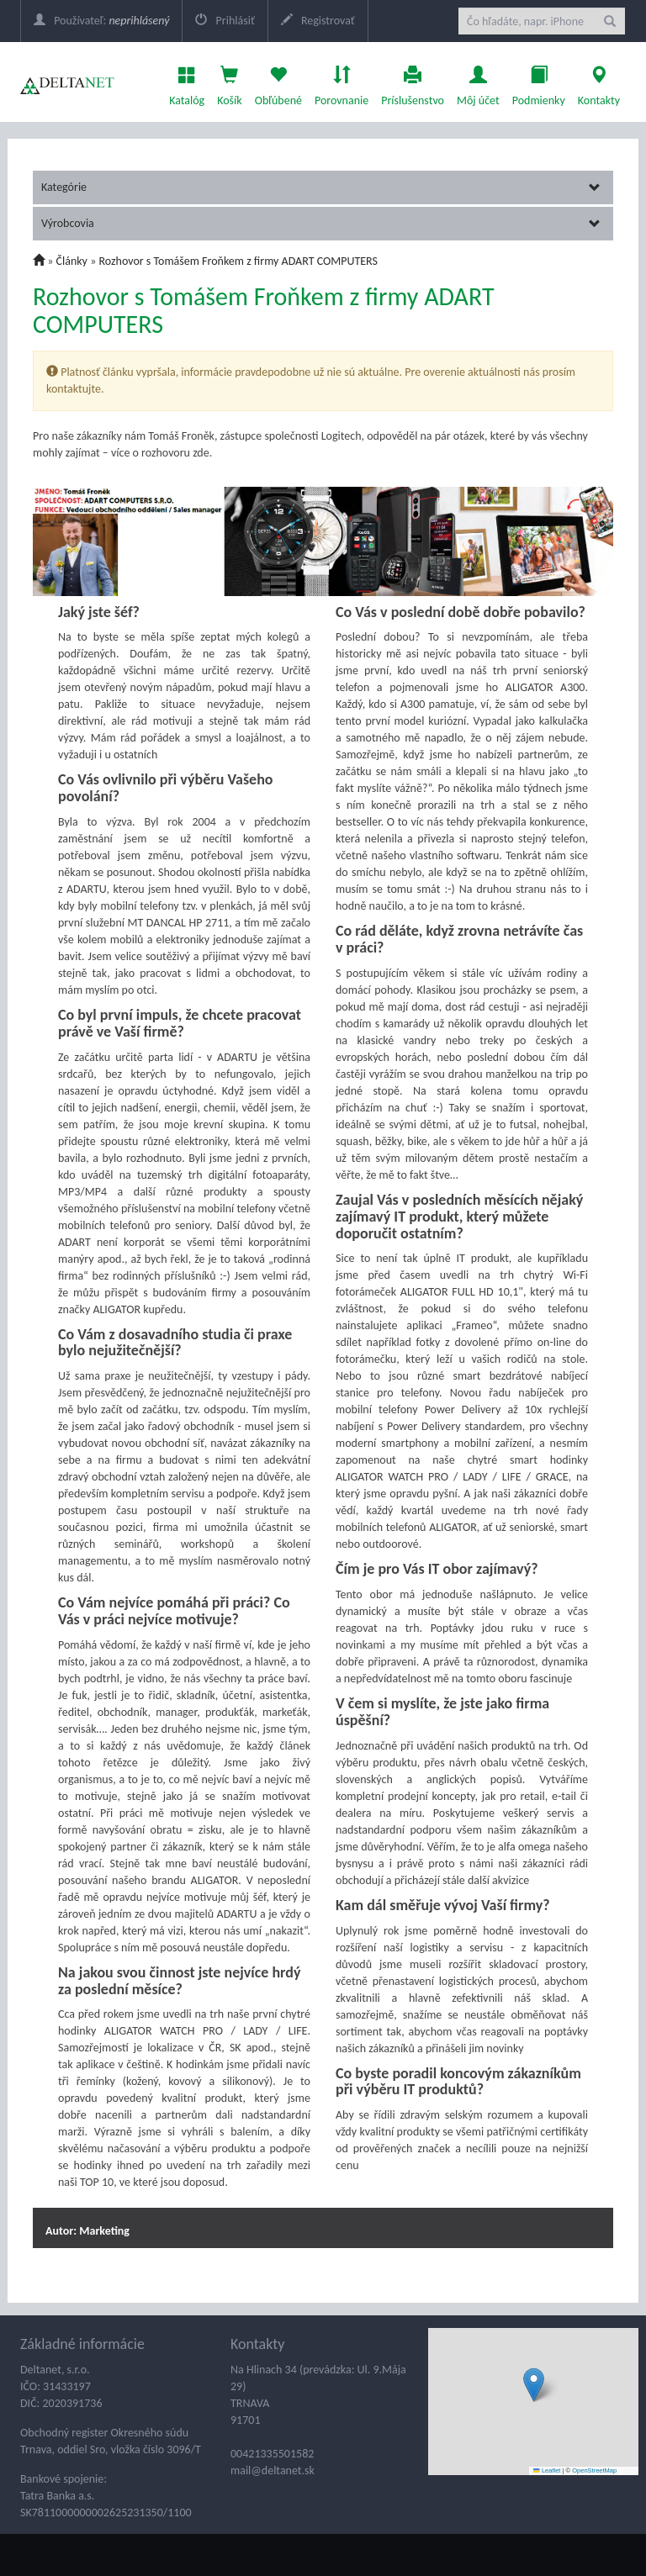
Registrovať (318, 20)
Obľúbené (278, 81)
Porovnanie (341, 81)
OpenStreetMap (594, 2470)
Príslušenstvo (412, 81)
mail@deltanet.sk (272, 2470)
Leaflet (546, 2470)
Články (71, 261)
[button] (533, 2384)
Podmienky (538, 81)
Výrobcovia (321, 223)
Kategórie (321, 187)
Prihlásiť (224, 20)
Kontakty (599, 81)
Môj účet (478, 81)
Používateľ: (101, 20)
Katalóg (186, 81)
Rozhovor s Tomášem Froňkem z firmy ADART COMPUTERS (237, 261)
